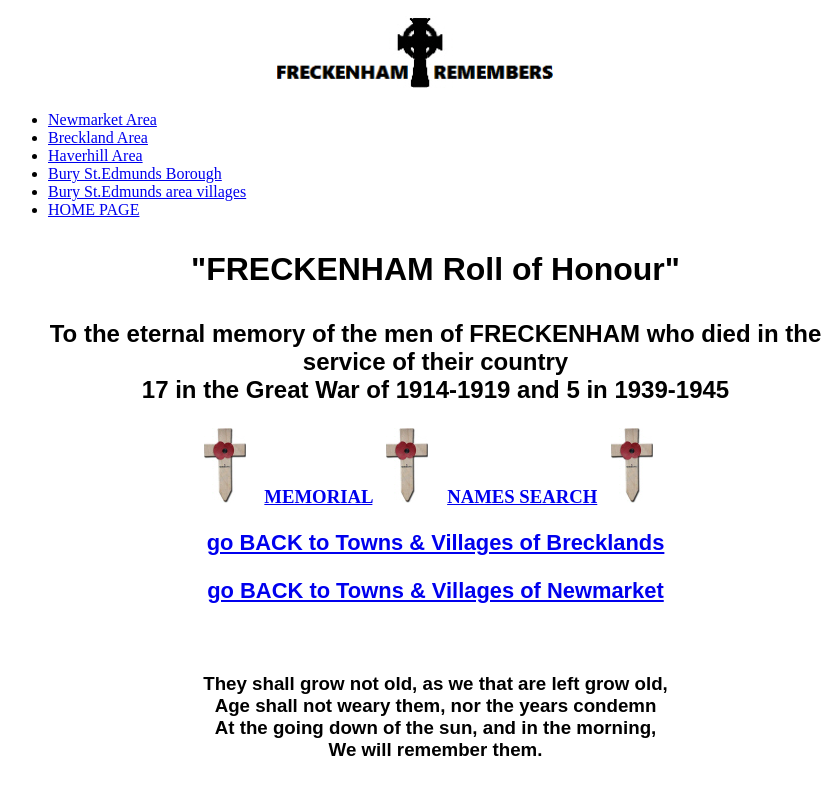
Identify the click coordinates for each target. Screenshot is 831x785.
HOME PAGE (93, 209)
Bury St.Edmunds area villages (147, 191)
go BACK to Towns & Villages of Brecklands (436, 542)
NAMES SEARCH (522, 496)
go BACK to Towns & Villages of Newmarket (435, 590)
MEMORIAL (318, 496)
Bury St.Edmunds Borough (135, 173)
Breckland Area (98, 137)
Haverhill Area (95, 155)
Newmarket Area (102, 119)
